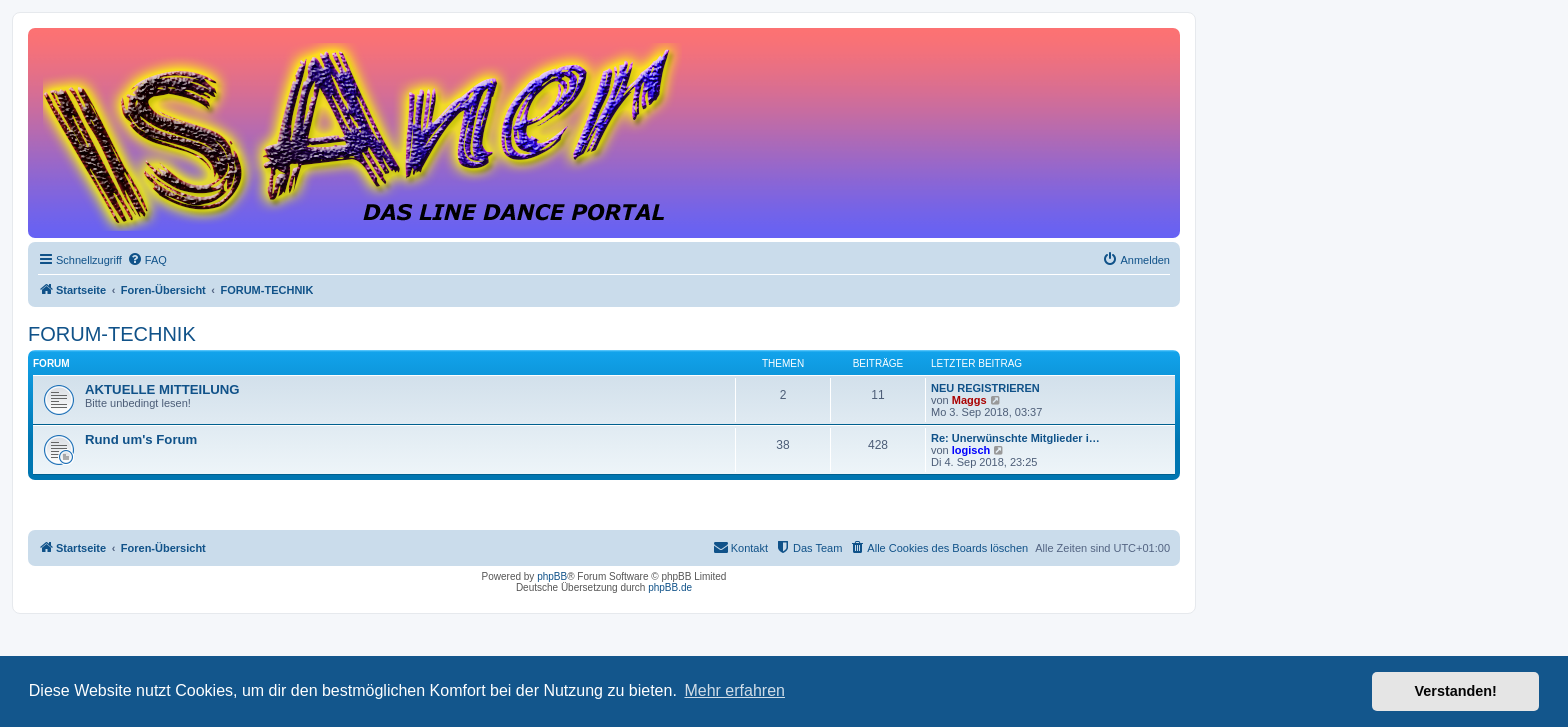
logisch (971, 450)
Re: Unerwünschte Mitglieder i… (1015, 438)
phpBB (552, 576)
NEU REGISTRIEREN (985, 388)
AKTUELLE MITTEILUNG (162, 389)
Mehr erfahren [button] (734, 690)
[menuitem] (147, 260)
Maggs (969, 400)
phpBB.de (670, 587)
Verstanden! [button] (1456, 691)
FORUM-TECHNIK (112, 334)
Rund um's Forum (141, 439)
